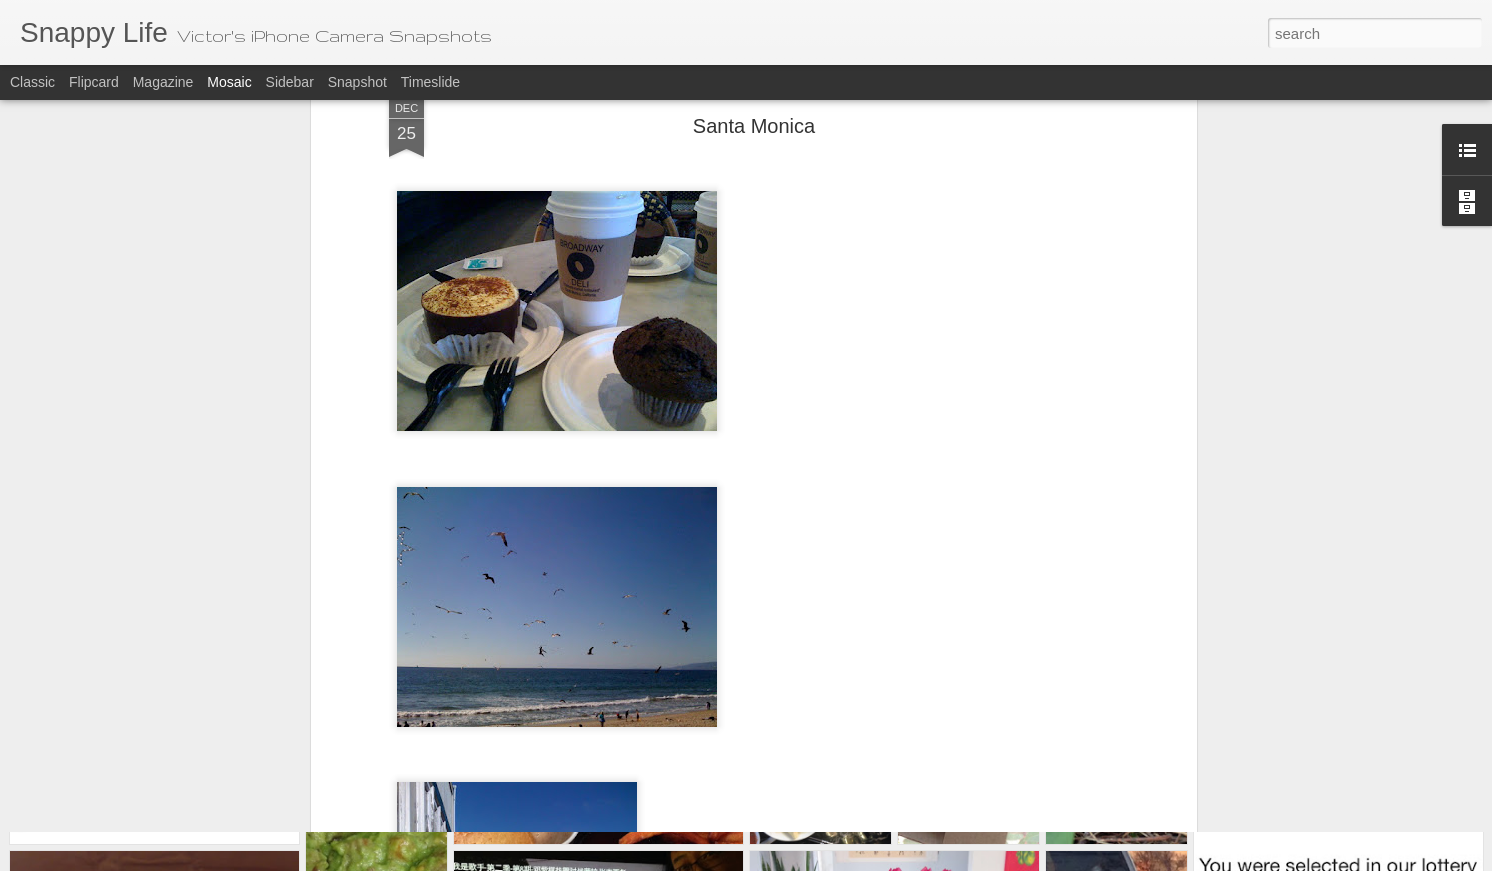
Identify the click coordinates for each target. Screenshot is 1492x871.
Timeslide (430, 82)
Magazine (163, 82)
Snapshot (357, 82)
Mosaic (229, 82)
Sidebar (290, 82)
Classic (32, 82)
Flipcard (94, 82)
